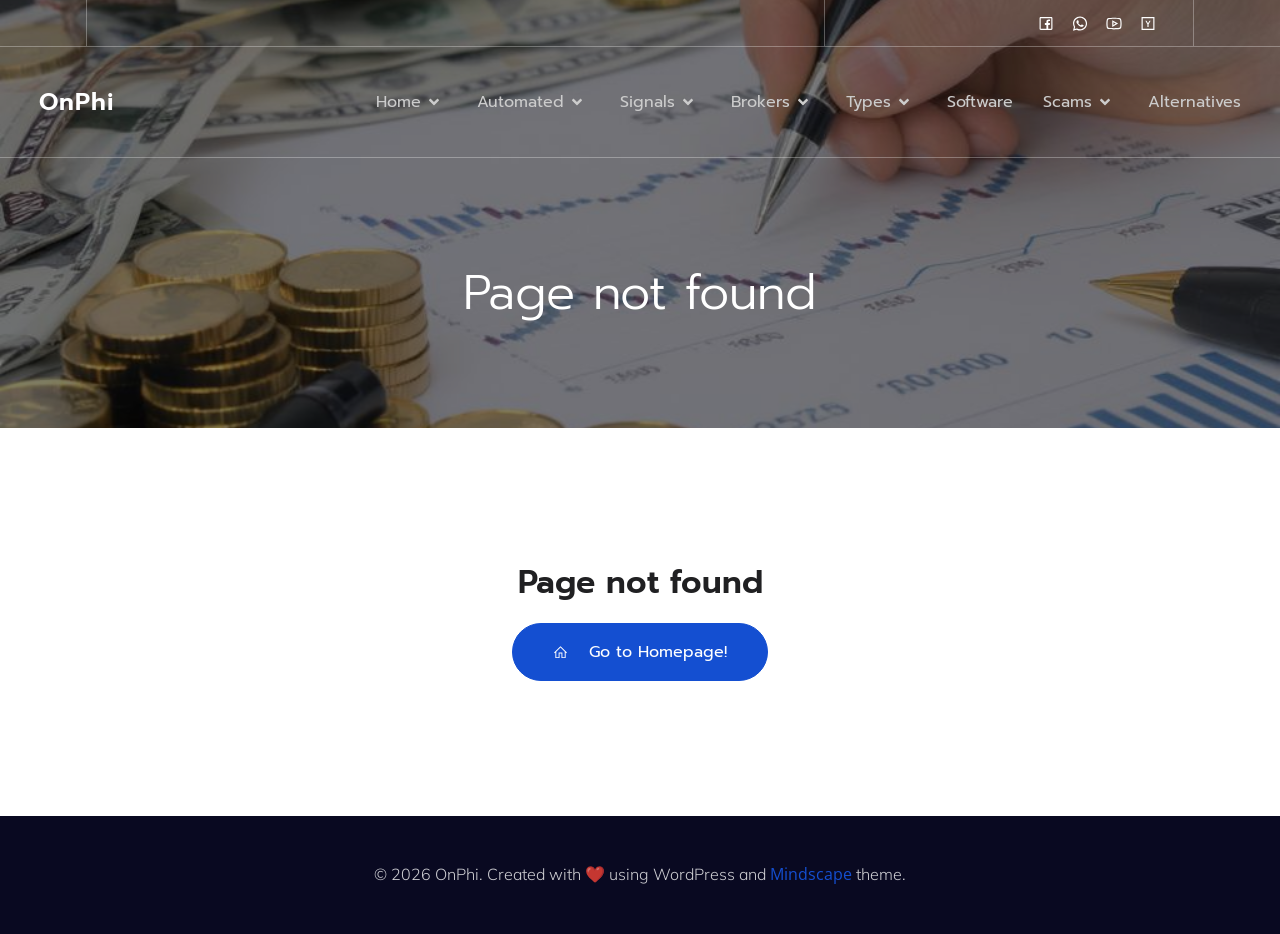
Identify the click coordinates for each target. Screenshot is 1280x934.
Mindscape (811, 874)
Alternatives (1194, 102)
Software (980, 102)
